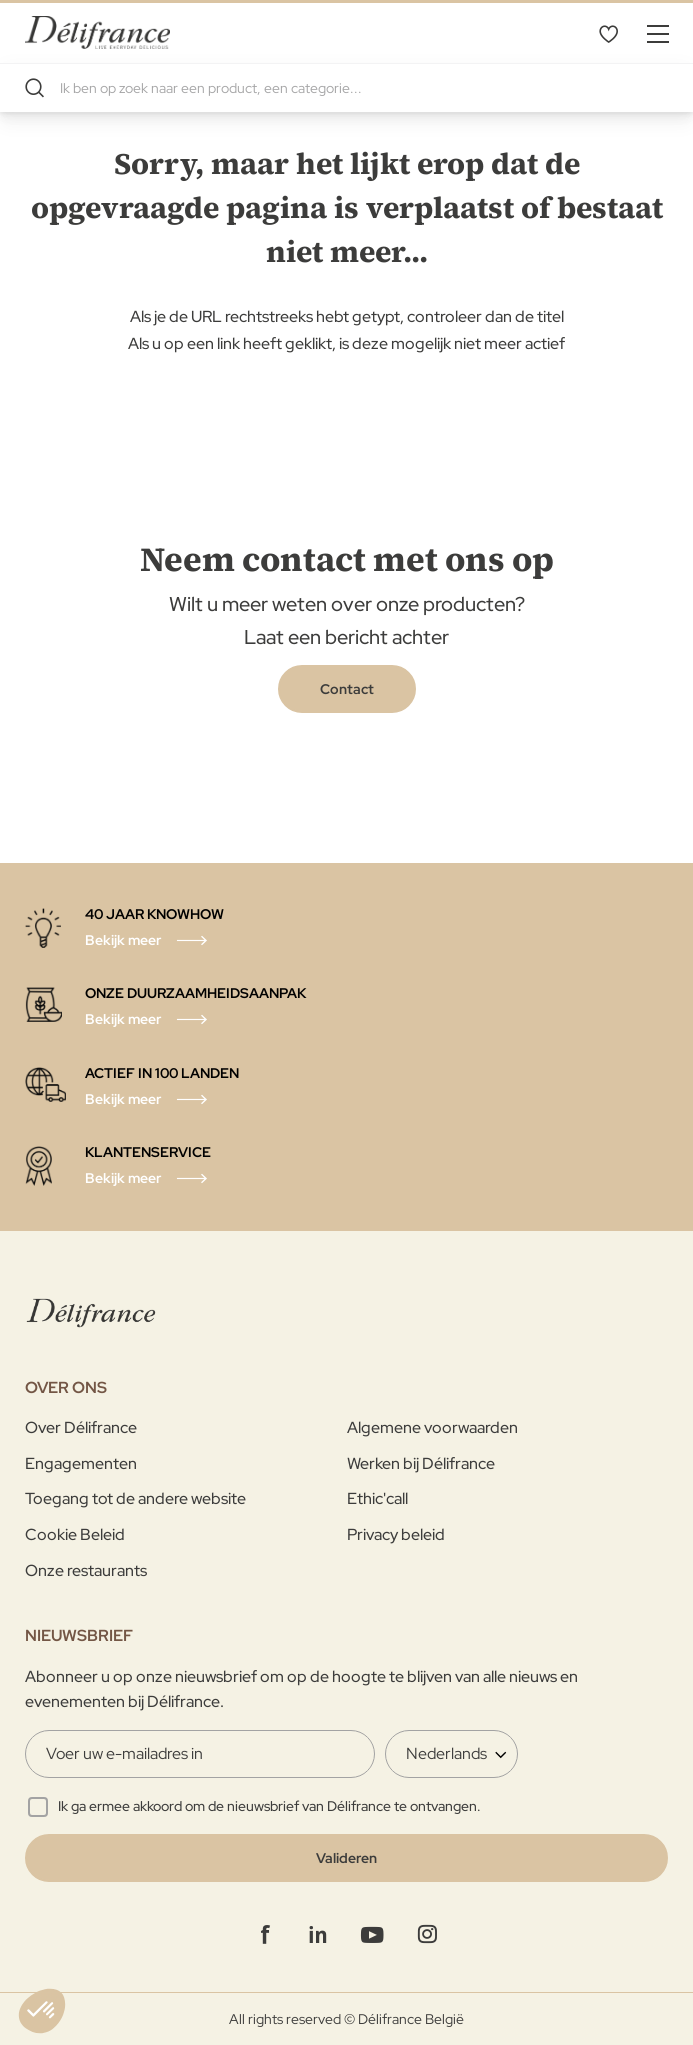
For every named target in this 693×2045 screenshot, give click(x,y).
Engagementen (81, 1463)
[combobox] (346, 88)
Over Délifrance (81, 1427)
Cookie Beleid (75, 1534)
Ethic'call (377, 1498)
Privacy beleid (396, 1534)
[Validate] (346, 1858)
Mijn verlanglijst (608, 33)
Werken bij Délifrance (421, 1463)
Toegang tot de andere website (135, 1498)
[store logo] (97, 32)
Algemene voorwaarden (432, 1427)
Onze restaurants (86, 1570)
